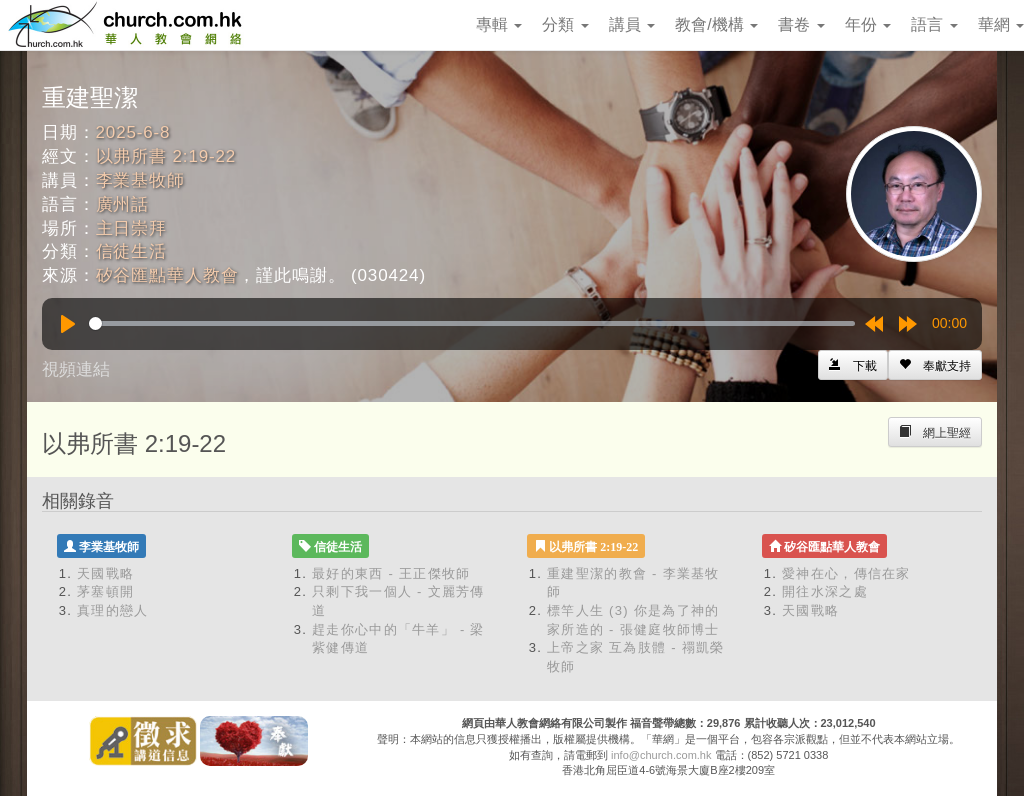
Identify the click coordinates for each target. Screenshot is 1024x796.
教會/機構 (716, 24)
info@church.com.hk (661, 755)
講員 (632, 24)
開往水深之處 (825, 591)
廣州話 (123, 204)
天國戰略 (105, 573)
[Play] (68, 324)
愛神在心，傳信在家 (846, 573)
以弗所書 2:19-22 (166, 156)
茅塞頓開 (105, 591)
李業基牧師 (140, 180)
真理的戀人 (113, 610)
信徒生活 (131, 251)
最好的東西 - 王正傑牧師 (391, 573)
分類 (565, 24)
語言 (934, 24)
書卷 (801, 24)
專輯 (499, 24)
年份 (868, 24)
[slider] (472, 323)
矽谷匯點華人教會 (167, 275)
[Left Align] (935, 365)
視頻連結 (76, 369)
